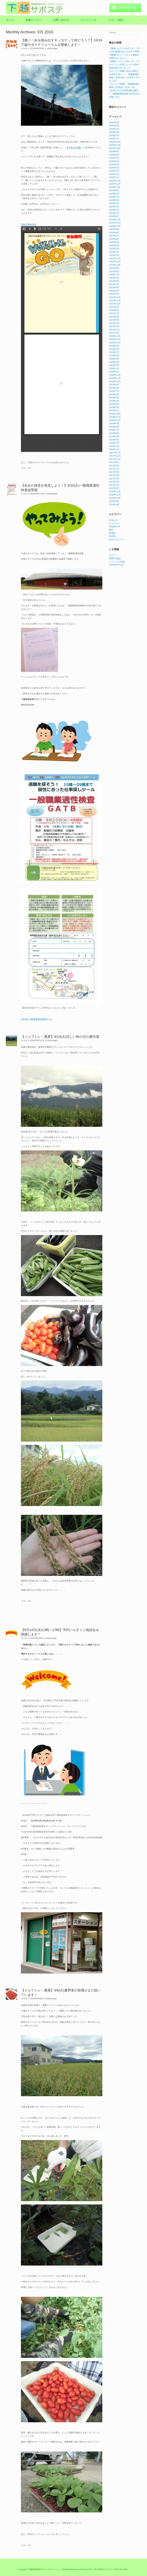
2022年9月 (114, 268)
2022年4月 (114, 284)
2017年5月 (114, 475)
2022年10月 (114, 265)
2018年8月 (114, 427)
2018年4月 (114, 439)
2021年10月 (114, 303)
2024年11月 (114, 184)
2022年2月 (114, 291)
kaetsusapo (52, 48)
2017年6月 (114, 472)
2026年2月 (114, 135)
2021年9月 (114, 307)
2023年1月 (114, 255)
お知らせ (113, 520)
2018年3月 (114, 443)
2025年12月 (114, 142)
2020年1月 (114, 371)
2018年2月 (114, 446)
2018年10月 (114, 420)
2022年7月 (114, 274)
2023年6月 (114, 239)
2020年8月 (114, 349)
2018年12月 (114, 414)
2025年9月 (114, 151)
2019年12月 (114, 375)
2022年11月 (114, 261)
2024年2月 (114, 213)
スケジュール (89, 20)
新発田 (112, 533)
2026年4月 (114, 129)
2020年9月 (114, 345)
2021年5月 (114, 320)
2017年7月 (114, 469)
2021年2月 (114, 329)
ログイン (113, 555)
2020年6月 (114, 355)
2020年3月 (114, 365)
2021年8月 (114, 310)
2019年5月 (114, 397)
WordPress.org (116, 564)
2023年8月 (114, 232)
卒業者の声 (114, 526)
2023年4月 (114, 245)
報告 (111, 529)
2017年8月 (114, 465)
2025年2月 (114, 174)
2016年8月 (114, 504)
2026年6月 (114, 122)
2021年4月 (114, 323)
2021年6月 (114, 316)
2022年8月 (114, 271)
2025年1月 (114, 177)
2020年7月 (114, 352)
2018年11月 (114, 417)
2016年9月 (114, 501)
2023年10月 (114, 226)
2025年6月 (114, 161)
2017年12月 (114, 452)
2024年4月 (114, 206)
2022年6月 (114, 278)
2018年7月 (114, 430)
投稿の (114, 558)
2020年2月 (114, 368)
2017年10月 (114, 459)
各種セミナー (33, 20)
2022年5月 (114, 281)
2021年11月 (114, 300)
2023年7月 (114, 235)
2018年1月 (114, 449)
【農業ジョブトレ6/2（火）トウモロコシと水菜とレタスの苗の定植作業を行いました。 (124, 64)
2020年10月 (114, 342)
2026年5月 (114, 125)
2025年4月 (114, 168)
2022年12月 (114, 258)
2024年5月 (114, 203)
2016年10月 (114, 498)
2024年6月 (114, 200)
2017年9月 (114, 462)
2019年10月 (114, 381)
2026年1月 (114, 138)
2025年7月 (114, 158)
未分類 (112, 536)
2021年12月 (114, 297)
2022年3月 (114, 287)
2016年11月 (114, 494)
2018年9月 (114, 423)
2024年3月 (114, 210)
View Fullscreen (28, 224)
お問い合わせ (61, 20)
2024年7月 (114, 197)
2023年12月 (114, 219)
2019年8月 (114, 388)
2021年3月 (114, 326)
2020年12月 (114, 336)
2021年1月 (114, 333)
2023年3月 (114, 248)
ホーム (10, 20)
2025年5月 (114, 164)
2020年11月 (114, 339)
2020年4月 (114, 362)
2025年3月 (114, 171)
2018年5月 (114, 436)
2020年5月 (114, 358)
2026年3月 (114, 132)
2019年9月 (114, 384)
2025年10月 (114, 148)
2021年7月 (114, 313)
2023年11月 (114, 222)
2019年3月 (114, 404)
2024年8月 (114, 193)
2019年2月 (114, 407)
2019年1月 (114, 410)
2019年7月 (114, 391)
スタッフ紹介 (116, 20)
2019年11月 (114, 378)
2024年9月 (114, 190)
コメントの (117, 561)
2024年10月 (114, 187)
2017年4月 (114, 478)
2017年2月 (114, 485)
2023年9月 (114, 229)
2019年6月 (114, 394)
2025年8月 (114, 155)
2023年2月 (114, 252)
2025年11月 (114, 145)
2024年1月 (114, 216)
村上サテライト (116, 539)
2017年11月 (114, 456)
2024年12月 (114, 180)
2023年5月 (114, 242)
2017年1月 (114, 488)
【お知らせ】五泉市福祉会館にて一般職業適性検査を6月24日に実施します (125, 93)
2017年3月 (114, 481)
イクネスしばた (73, 147)
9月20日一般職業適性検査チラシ (37, 1019)
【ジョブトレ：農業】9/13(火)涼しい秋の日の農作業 (60, 1036)
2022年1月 (114, 294)
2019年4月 (114, 401)
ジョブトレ (114, 523)
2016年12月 (114, 491)
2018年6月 (114, 433)
